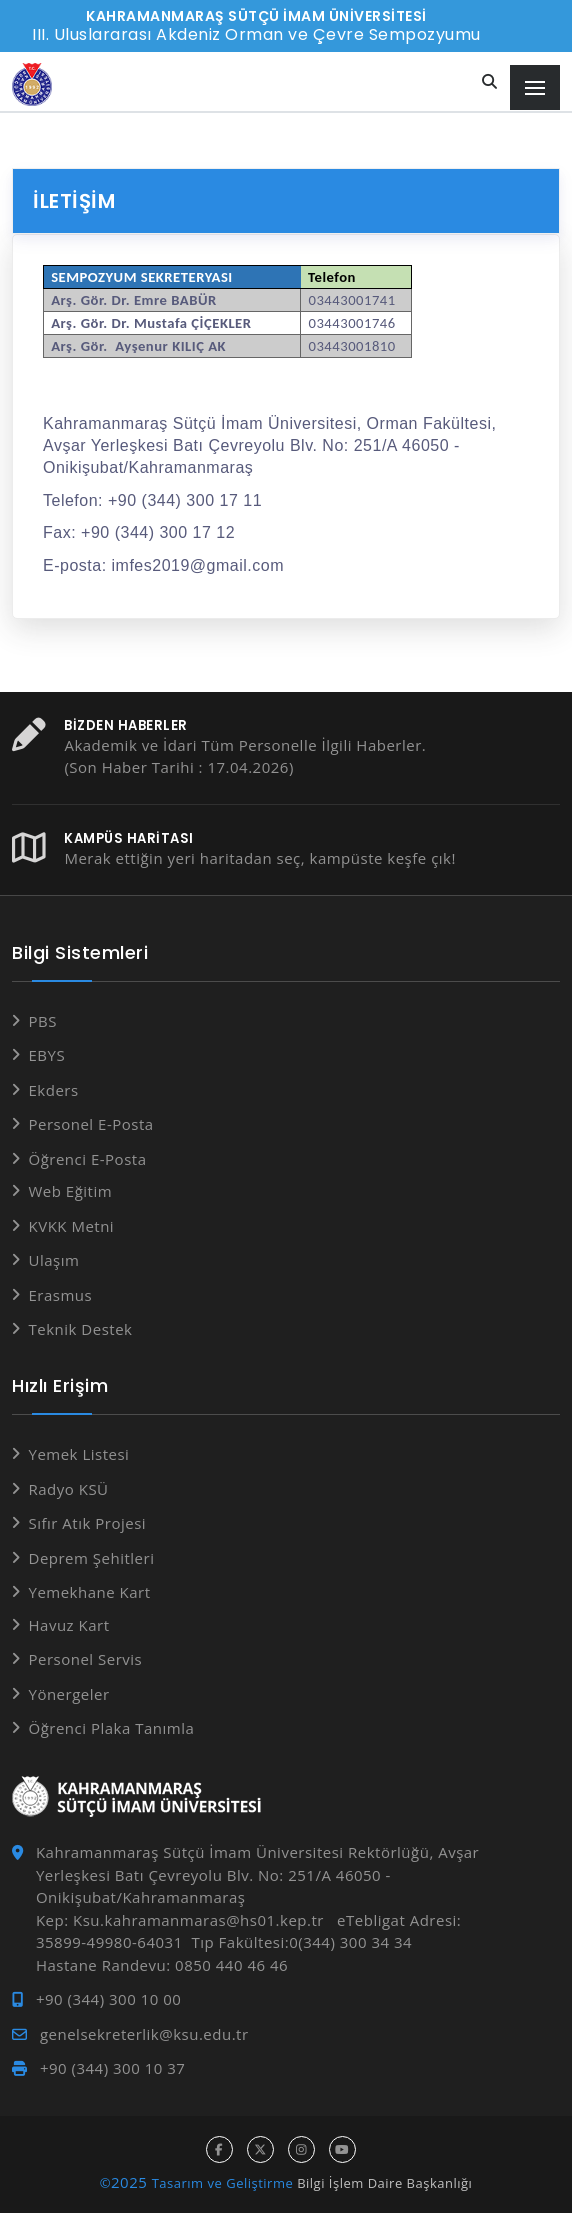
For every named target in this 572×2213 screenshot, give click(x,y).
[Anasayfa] (32, 84)
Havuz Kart (69, 1625)
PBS (43, 1021)
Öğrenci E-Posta (88, 1159)
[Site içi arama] (490, 82)
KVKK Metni (72, 1226)
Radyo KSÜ (69, 1489)
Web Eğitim (71, 1191)
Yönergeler (69, 1694)
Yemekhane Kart (90, 1592)
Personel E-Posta (91, 1124)
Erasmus (61, 1295)
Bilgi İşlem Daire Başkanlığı (384, 2183)
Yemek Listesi (79, 1454)
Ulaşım (54, 1260)
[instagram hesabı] (301, 2149)
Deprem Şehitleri (92, 1558)
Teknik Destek (81, 1329)
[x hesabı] (260, 2149)
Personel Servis (86, 1659)
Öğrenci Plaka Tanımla (112, 1728)
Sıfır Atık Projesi (88, 1523)
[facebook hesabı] (219, 2149)
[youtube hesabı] (342, 2149)
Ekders (54, 1090)
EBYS (47, 1055)
